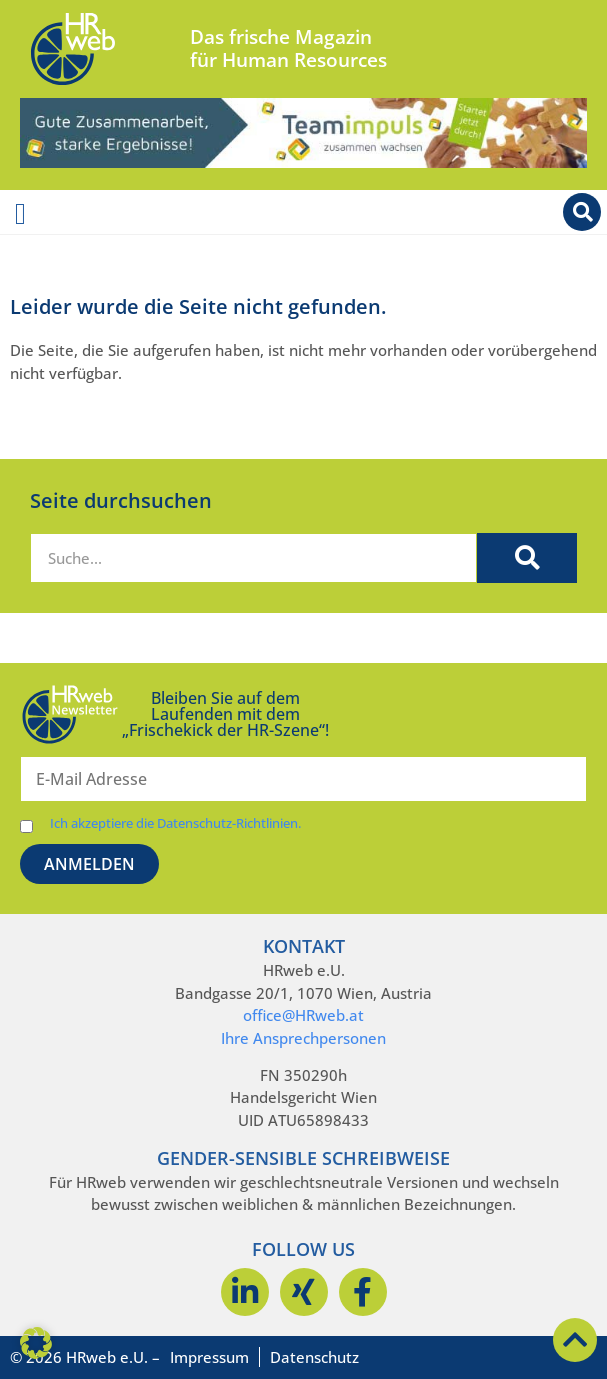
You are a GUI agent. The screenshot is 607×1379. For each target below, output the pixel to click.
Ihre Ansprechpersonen (303, 1038)
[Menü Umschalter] (20, 214)
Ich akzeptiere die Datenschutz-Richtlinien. (175, 823)
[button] (36, 1343)
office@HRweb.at (303, 1015)
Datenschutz (314, 1357)
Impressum (209, 1357)
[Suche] (527, 558)
